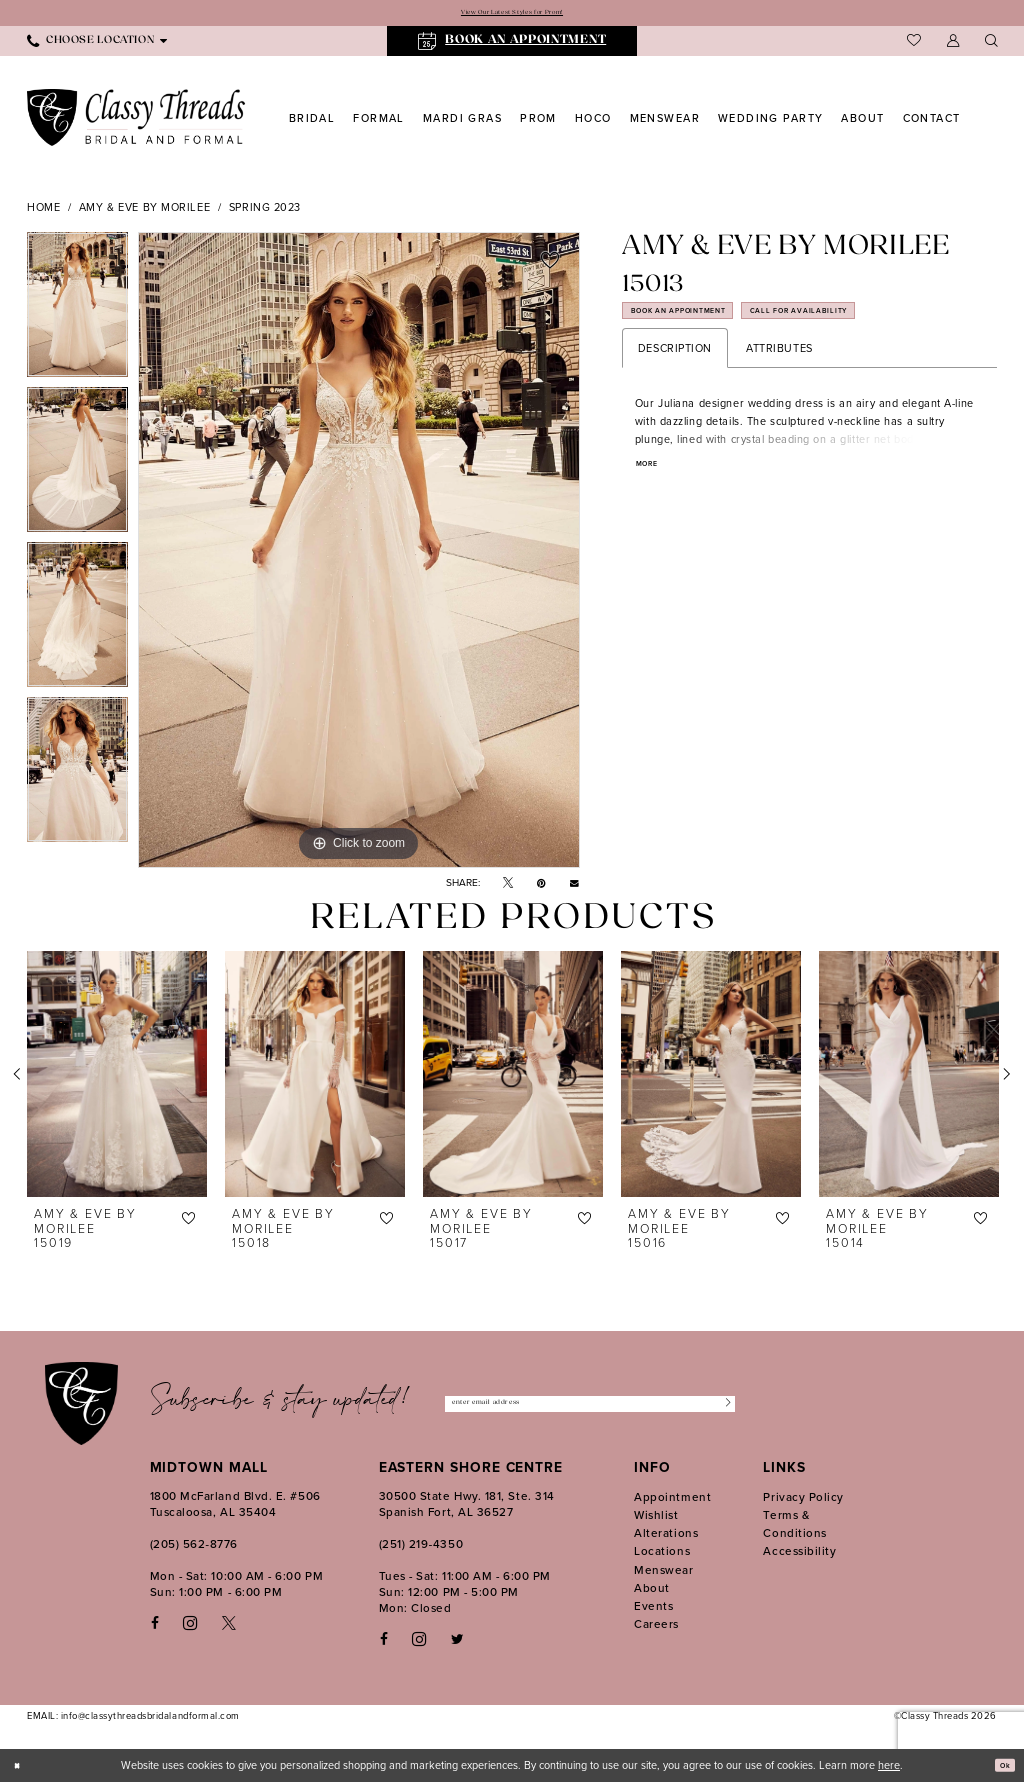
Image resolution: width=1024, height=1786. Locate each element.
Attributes (779, 367)
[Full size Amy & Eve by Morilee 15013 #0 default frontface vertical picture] (359, 554)
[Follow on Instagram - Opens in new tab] (419, 1643)
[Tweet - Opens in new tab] (508, 887)
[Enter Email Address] (589, 1408)
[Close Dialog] (22, 1768)
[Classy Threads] (136, 121)
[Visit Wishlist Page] (914, 45)
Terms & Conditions (794, 1527)
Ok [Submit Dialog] (1000, 1769)
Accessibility (799, 1554)
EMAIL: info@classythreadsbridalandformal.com (133, 1720)
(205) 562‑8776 (194, 1547)
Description (675, 367)
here (889, 1769)
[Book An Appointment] (512, 45)
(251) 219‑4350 (421, 1547)
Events (653, 1609)
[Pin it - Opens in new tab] (541, 887)
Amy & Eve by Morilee (144, 211)
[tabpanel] (77, 313)
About (652, 1591)
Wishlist (656, 1518)
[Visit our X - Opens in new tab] (229, 1627)
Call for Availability (895, 324)
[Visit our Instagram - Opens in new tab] (190, 1627)
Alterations (666, 1536)
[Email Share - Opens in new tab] (574, 887)
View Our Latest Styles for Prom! (512, 14)
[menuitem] (97, 45)
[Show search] (991, 45)
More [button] (653, 485)
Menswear (663, 1573)
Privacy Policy (803, 1500)
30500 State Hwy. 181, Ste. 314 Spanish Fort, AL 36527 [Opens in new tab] (467, 1507)
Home (43, 211)
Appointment (672, 1500)
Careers (656, 1627)
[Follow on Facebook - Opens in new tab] (384, 1643)
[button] (953, 45)
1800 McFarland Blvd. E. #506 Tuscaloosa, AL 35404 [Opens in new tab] (235, 1507)
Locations (662, 1554)
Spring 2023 (265, 211)
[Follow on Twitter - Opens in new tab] (457, 1643)
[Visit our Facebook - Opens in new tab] (155, 1627)
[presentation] (117, 1078)
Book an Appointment (710, 324)
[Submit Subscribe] (720, 1408)
